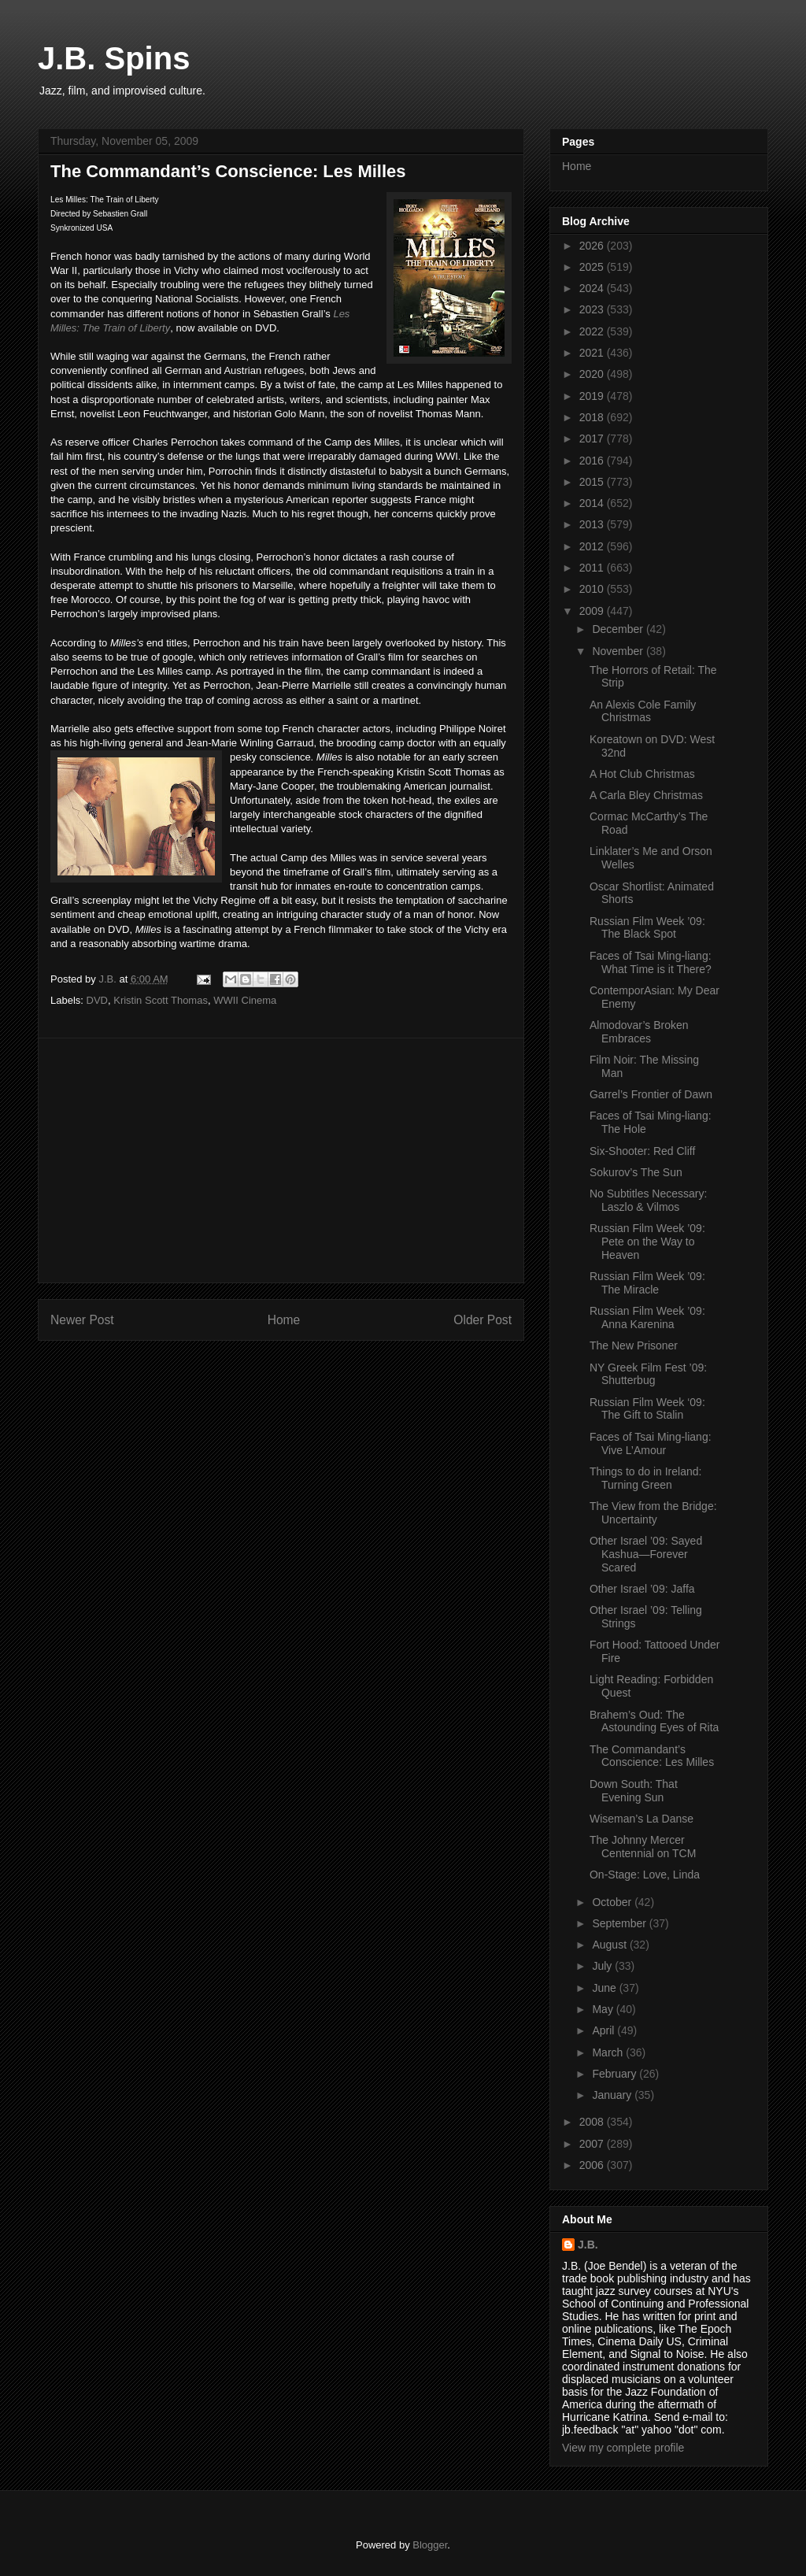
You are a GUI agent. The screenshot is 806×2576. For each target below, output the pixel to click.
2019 (593, 396)
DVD (97, 1000)
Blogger (429, 2545)
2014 (593, 503)
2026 (593, 245)
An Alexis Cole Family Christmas (643, 711)
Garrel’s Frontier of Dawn (651, 1094)
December (618, 629)
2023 (593, 309)
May (604, 2009)
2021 (593, 352)
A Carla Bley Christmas (646, 795)
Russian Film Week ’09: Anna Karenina (647, 1318)
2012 (593, 546)
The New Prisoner (634, 1345)
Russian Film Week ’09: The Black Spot (647, 928)
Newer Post (82, 1320)
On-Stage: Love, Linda (645, 1874)
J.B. (588, 2244)
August (610, 1944)
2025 (593, 267)
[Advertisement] (281, 1160)
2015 (593, 482)
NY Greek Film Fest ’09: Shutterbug (648, 1374)
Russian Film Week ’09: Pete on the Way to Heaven (647, 1241)
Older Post (482, 1320)
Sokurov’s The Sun (636, 1172)
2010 (593, 589)
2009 (593, 611)
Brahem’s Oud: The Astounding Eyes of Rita (654, 1721)
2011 (593, 567)
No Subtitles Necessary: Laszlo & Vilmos (648, 1200)
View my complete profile (623, 2447)
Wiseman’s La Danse (641, 1818)
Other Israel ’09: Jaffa (642, 1588)
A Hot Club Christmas (642, 774)
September (620, 1923)
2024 (593, 288)
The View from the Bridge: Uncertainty (653, 1513)
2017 (593, 438)
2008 (593, 2121)
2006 (593, 2165)
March (609, 2052)
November (618, 651)
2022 (593, 331)
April (604, 2030)
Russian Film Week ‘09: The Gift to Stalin (647, 1409)
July (603, 1966)
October (613, 1902)
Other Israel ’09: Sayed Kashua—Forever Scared (646, 1554)
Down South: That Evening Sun (634, 1791)
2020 (593, 374)
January (613, 2095)
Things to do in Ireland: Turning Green (645, 1478)
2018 (593, 417)
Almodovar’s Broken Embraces (639, 1032)
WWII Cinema (244, 1000)
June (605, 1988)
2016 (593, 460)
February (615, 2073)
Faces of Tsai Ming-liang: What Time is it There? (651, 962)
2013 (593, 524)
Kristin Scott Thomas (160, 1000)
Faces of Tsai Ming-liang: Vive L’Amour (651, 1443)
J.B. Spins (114, 58)
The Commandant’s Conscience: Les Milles (652, 1756)
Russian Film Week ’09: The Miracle (647, 1283)
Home (284, 1320)
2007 (593, 2143)
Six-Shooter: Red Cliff (642, 1151)
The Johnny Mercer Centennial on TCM (643, 1847)
